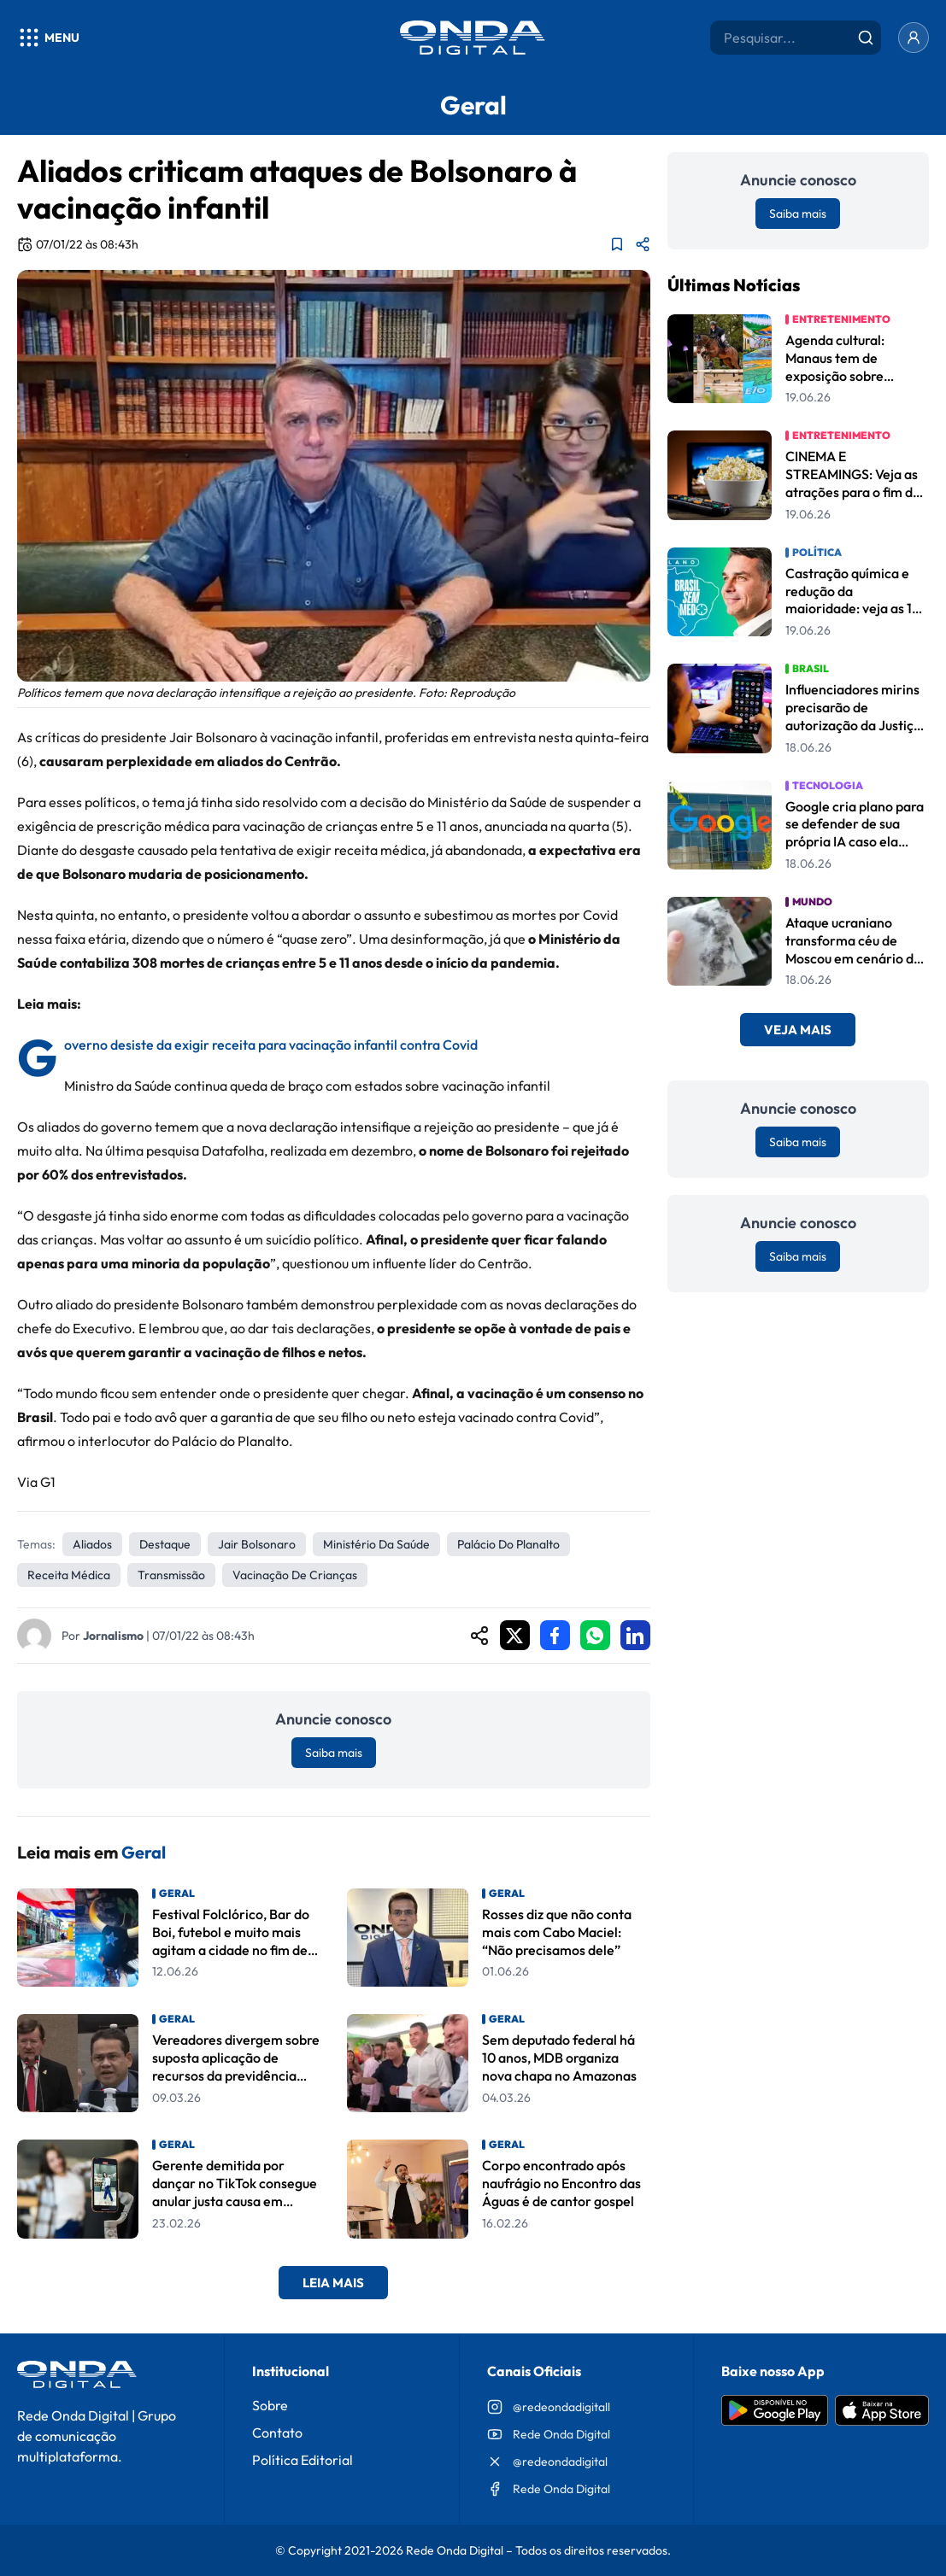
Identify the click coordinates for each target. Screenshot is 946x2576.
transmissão (171, 1575)
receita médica (68, 1575)
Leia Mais (333, 2282)
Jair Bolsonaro (257, 1544)
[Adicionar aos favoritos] (617, 244)
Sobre (270, 2405)
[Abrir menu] (48, 38)
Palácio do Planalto (508, 1544)
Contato (277, 2432)
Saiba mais (333, 1752)
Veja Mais (797, 1030)
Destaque (165, 1544)
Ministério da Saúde (376, 1544)
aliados (92, 1544)
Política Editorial (302, 2459)
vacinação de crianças (294, 1575)
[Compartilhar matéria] (642, 244)
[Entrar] (913, 37)
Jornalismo (113, 1635)
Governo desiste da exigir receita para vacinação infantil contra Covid (271, 1044)
